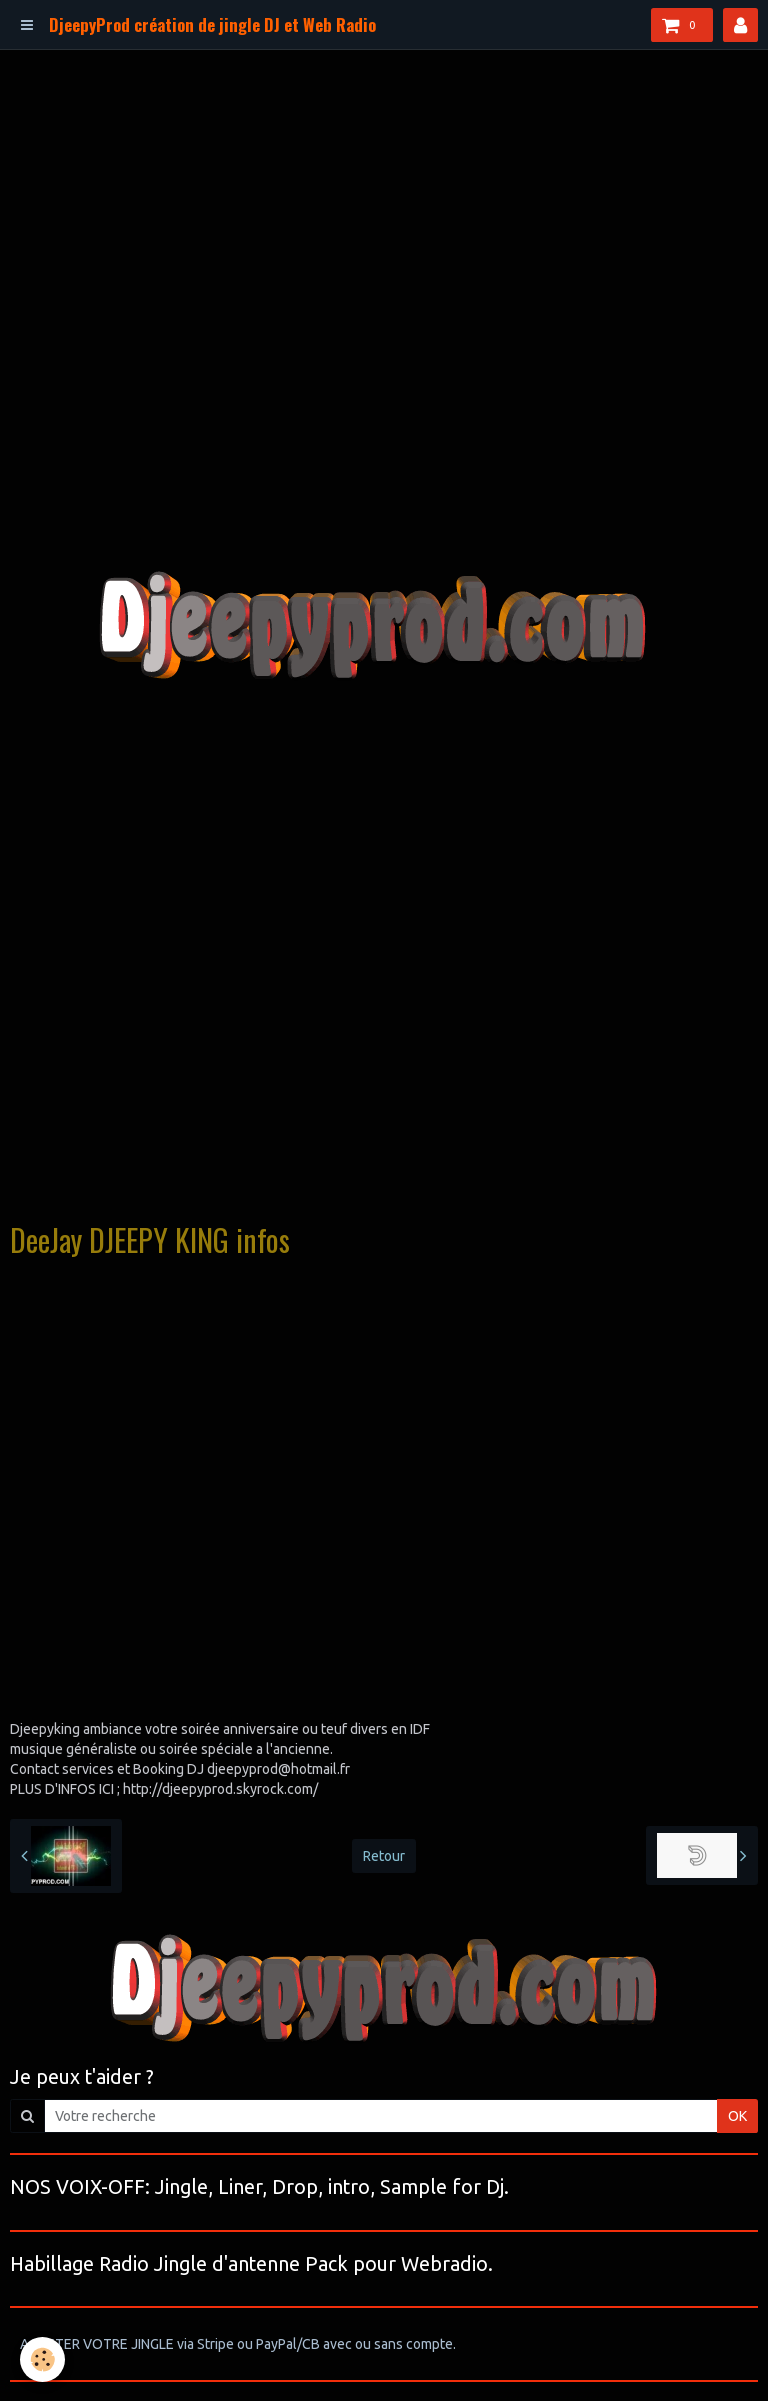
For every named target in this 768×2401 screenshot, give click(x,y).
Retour (384, 1856)
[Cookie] (42, 2359)
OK (737, 2116)
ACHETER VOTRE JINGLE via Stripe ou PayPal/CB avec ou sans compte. (238, 2344)
